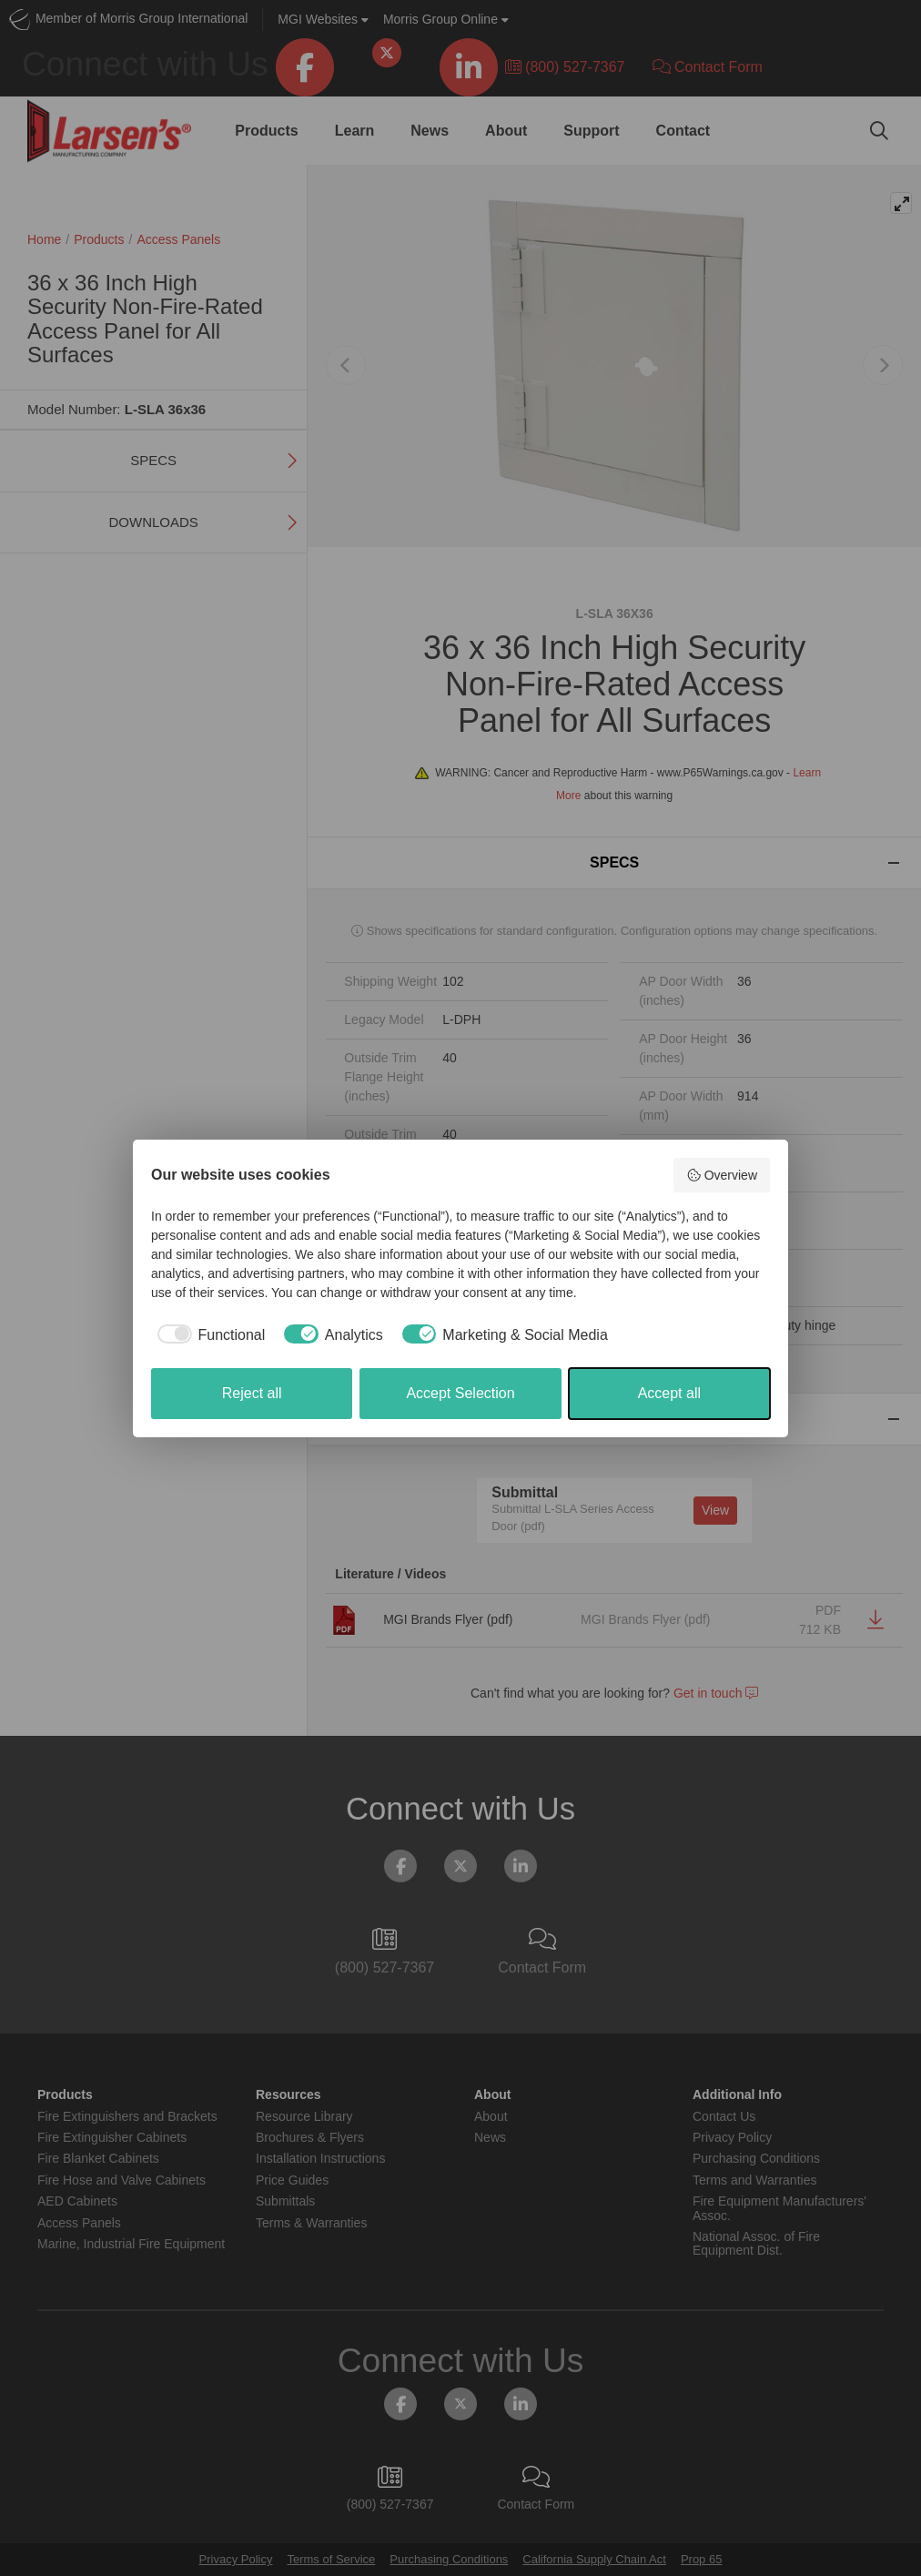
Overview (721, 1175)
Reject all (252, 1393)
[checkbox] (208, 1335)
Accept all (669, 1393)
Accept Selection (460, 1393)
